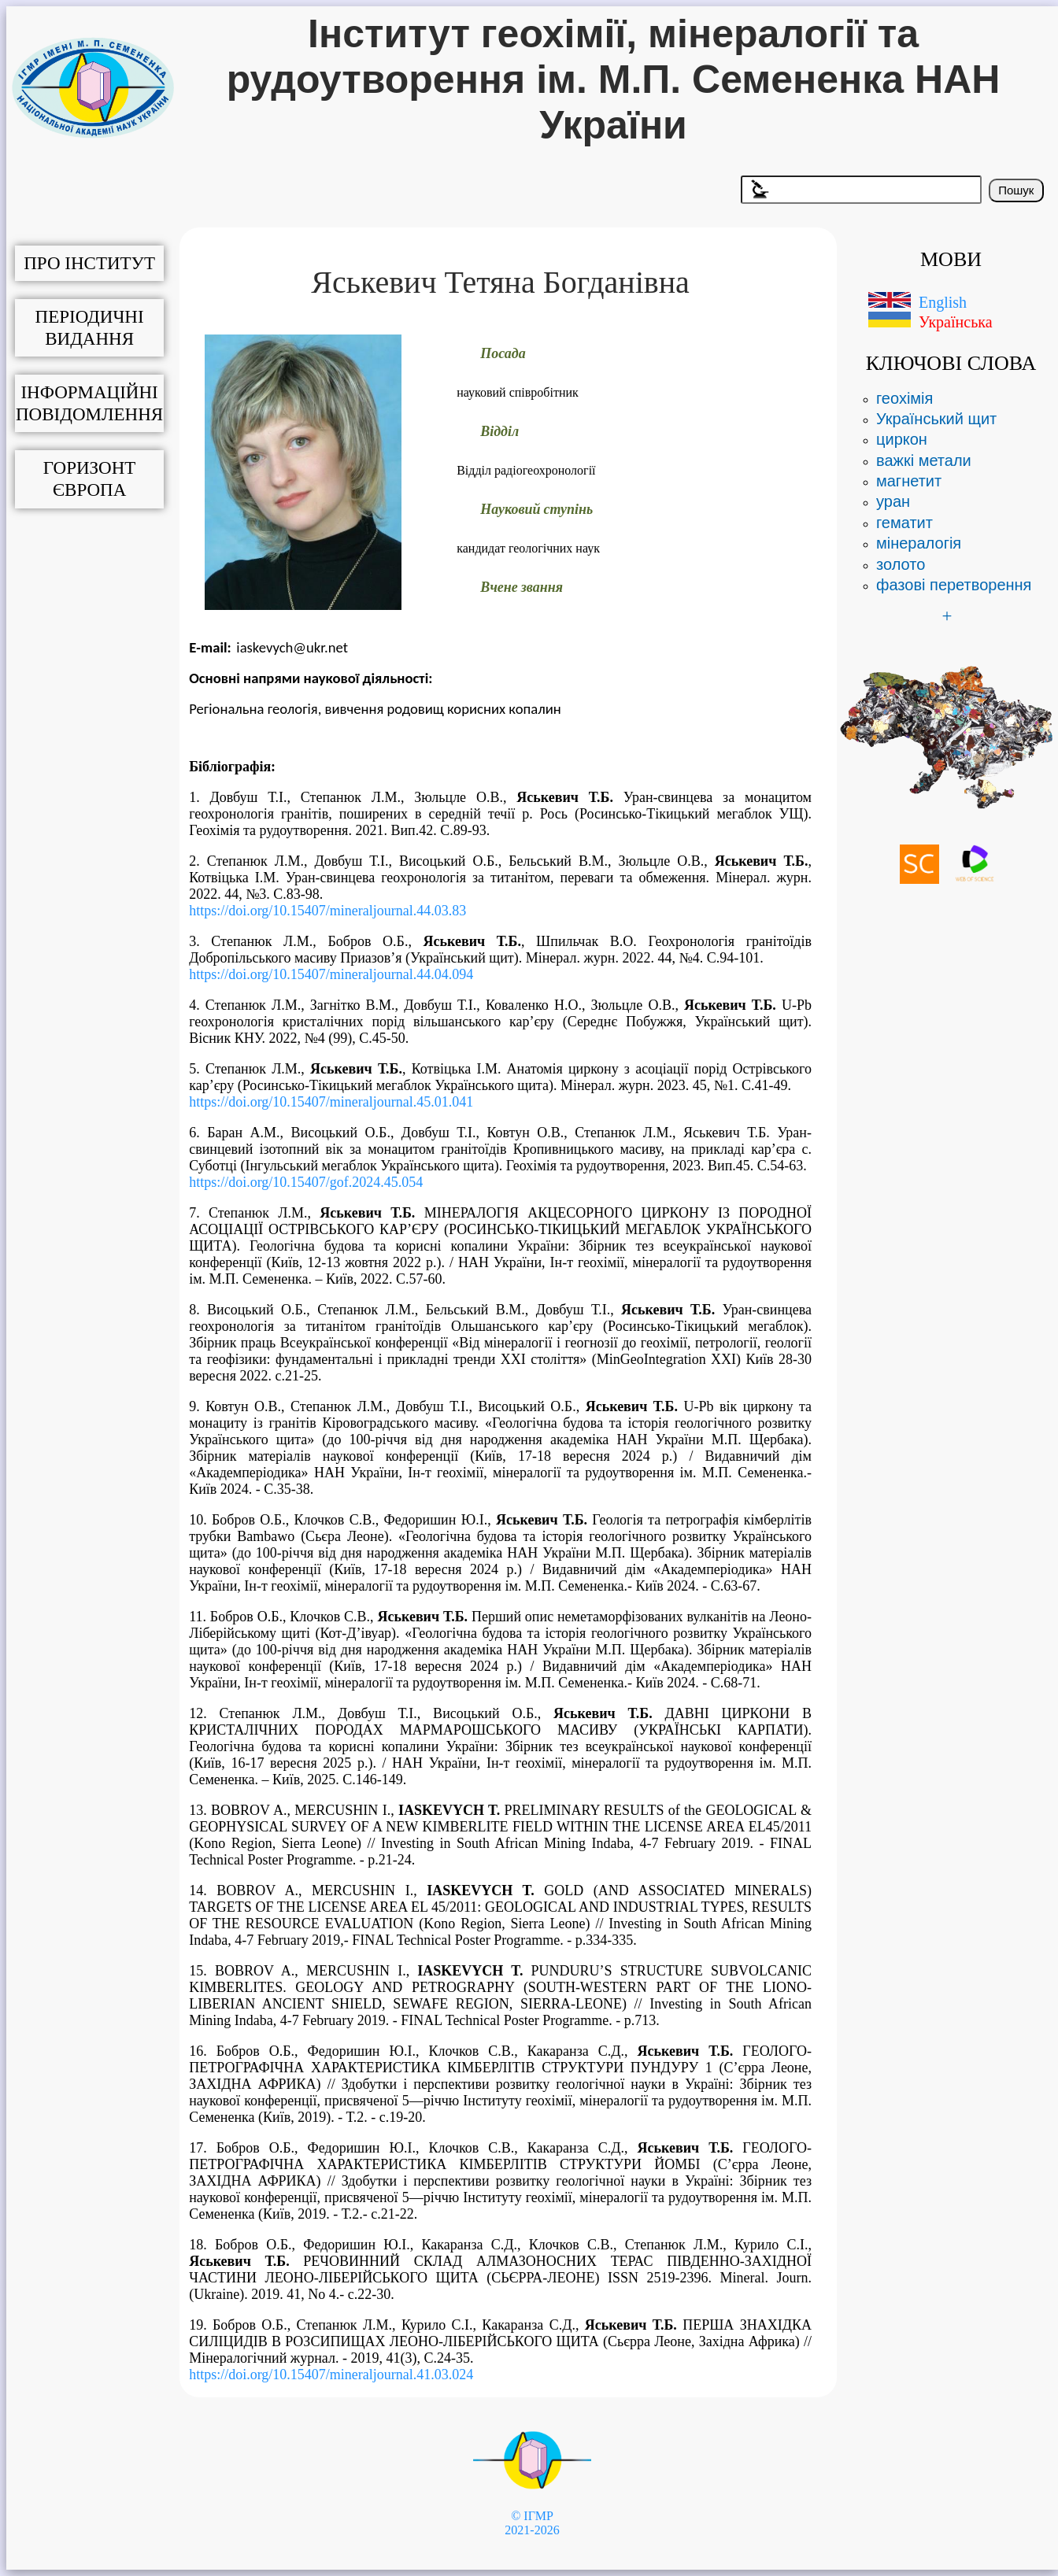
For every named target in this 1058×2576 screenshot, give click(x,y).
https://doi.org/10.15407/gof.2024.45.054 (306, 1182)
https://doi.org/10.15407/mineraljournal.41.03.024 (331, 2374)
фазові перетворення (953, 584)
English (943, 302)
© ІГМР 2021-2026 (532, 2523)
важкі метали (923, 460)
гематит (904, 522)
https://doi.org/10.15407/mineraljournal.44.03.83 (327, 910)
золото (900, 564)
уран (893, 501)
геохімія (904, 398)
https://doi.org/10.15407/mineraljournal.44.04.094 (331, 974)
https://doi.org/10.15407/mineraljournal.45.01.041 (331, 1102)
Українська (956, 322)
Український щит (936, 418)
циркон (901, 439)
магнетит (908, 481)
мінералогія (918, 543)
